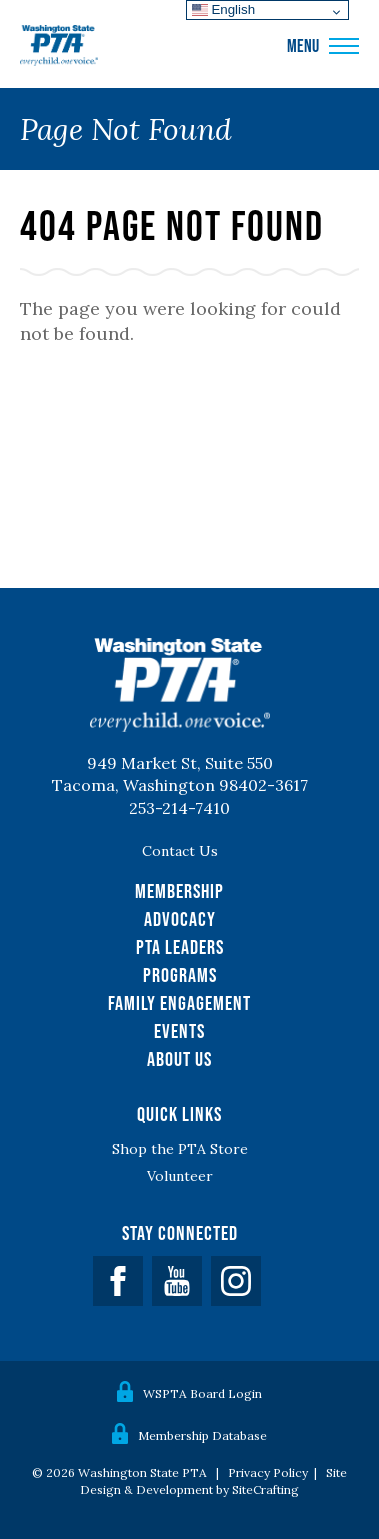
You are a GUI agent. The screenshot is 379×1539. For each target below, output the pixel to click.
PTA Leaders (180, 947)
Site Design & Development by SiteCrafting (213, 1481)
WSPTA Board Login (202, 1393)
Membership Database (202, 1435)
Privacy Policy (268, 1472)
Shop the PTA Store (180, 1149)
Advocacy (180, 919)
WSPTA (59, 46)
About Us (179, 1059)
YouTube (177, 1281)
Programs (180, 975)
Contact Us (180, 851)
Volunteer (180, 1176)
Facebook (118, 1281)
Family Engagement (179, 1003)
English (223, 9)
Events (179, 1031)
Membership (179, 891)
